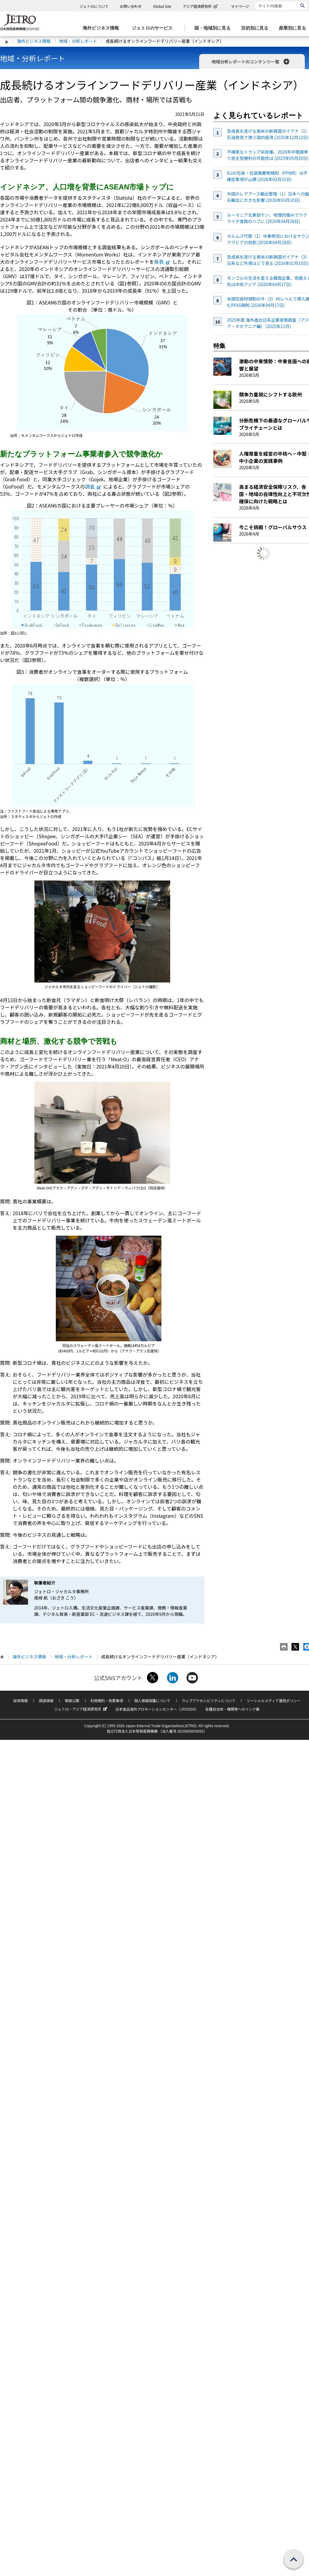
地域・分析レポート (78, 41)
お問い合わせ (131, 6)
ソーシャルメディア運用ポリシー (274, 1700)
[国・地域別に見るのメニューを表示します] (214, 28)
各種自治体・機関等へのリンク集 (232, 1708)
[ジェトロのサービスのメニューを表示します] (154, 28)
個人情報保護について (152, 1700)
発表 (162, 261)
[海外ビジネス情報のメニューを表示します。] (103, 28)
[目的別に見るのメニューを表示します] (256, 28)
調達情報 (46, 1700)
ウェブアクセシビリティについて (208, 1700)
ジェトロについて (94, 6)
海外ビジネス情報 (34, 41)
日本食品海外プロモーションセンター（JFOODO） (157, 1708)
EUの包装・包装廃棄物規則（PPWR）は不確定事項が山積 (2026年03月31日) (267, 176)
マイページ (240, 6)
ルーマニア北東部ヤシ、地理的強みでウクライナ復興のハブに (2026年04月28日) (267, 218)
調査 (93, 486)
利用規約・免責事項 (107, 1700)
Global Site (162, 6)
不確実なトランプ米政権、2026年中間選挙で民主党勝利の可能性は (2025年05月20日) (268, 155)
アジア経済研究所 (201, 6)
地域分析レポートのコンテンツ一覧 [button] (251, 62)
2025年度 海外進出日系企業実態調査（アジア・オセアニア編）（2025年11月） (268, 323)
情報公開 (72, 1700)
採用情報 (20, 1700)
